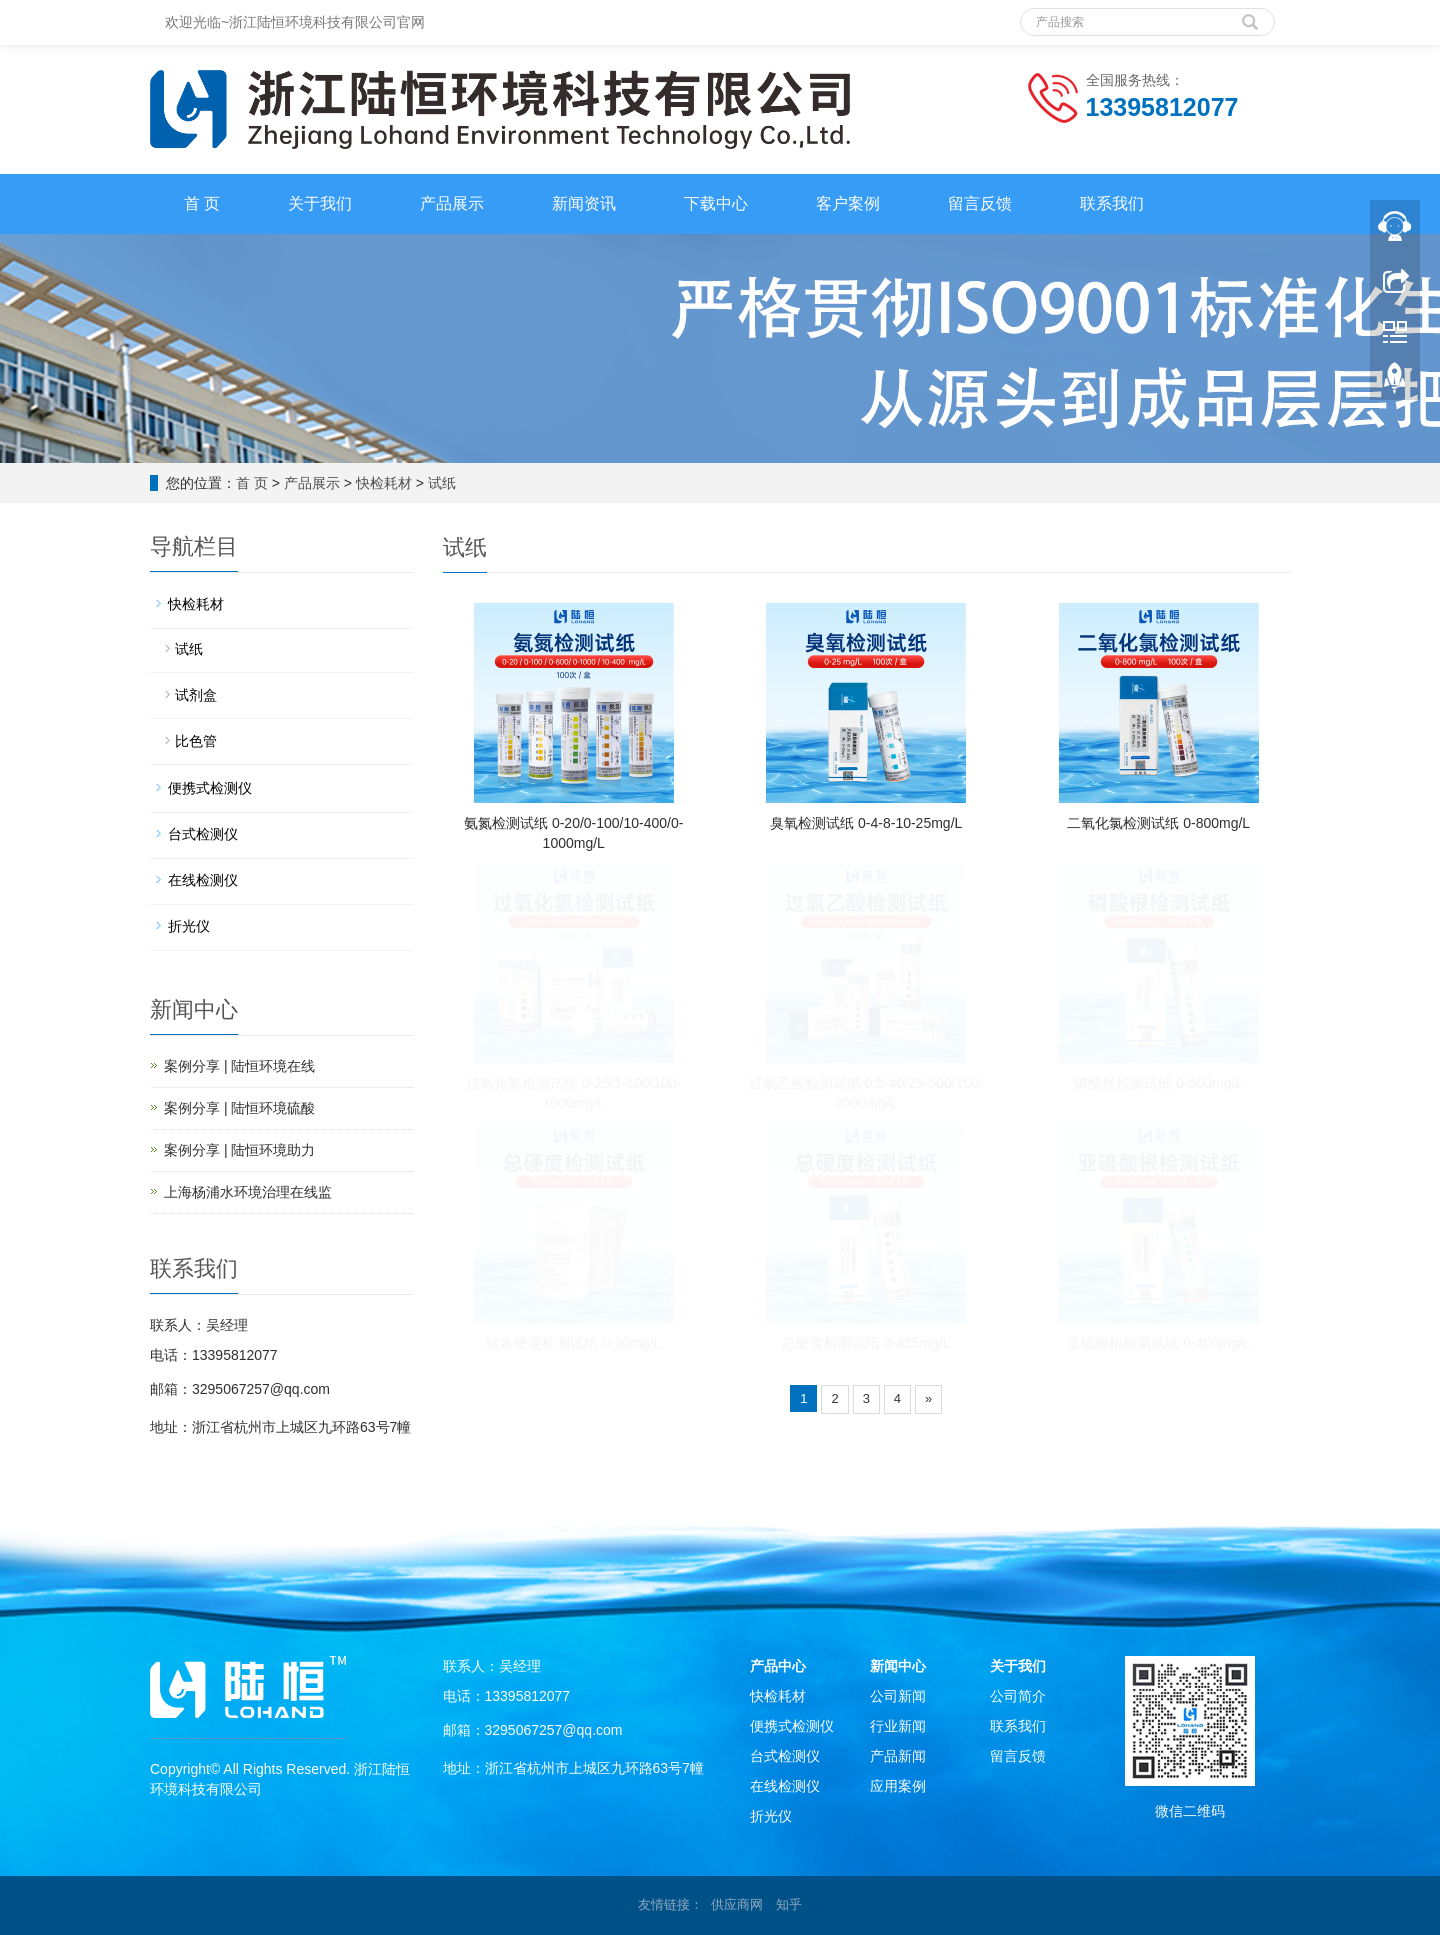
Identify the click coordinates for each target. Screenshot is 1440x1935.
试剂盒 (196, 695)
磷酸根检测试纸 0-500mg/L (1158, 1083)
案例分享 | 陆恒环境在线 (239, 1066)
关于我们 (320, 203)
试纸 (442, 483)
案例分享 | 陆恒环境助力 (239, 1150)
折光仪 (189, 926)
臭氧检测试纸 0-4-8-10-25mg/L (866, 823)
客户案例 (848, 203)
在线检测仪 (203, 880)
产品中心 (778, 1666)
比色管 (196, 741)
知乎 (789, 1904)
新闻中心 (898, 1666)
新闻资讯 (584, 203)
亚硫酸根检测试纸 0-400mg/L (1158, 1343)
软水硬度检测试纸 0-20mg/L (573, 1343)
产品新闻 (898, 1756)
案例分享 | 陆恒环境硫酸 (239, 1108)
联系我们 (1112, 203)
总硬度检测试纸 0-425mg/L (866, 1343)
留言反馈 (980, 203)
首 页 (202, 203)
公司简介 (1018, 1696)
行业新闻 (898, 1726)
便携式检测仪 (210, 788)
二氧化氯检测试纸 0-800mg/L (1158, 823)
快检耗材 (384, 483)
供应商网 (737, 1904)
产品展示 (452, 203)
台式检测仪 (203, 834)
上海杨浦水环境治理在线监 (248, 1192)
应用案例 (898, 1786)
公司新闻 (898, 1696)
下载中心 (716, 203)
